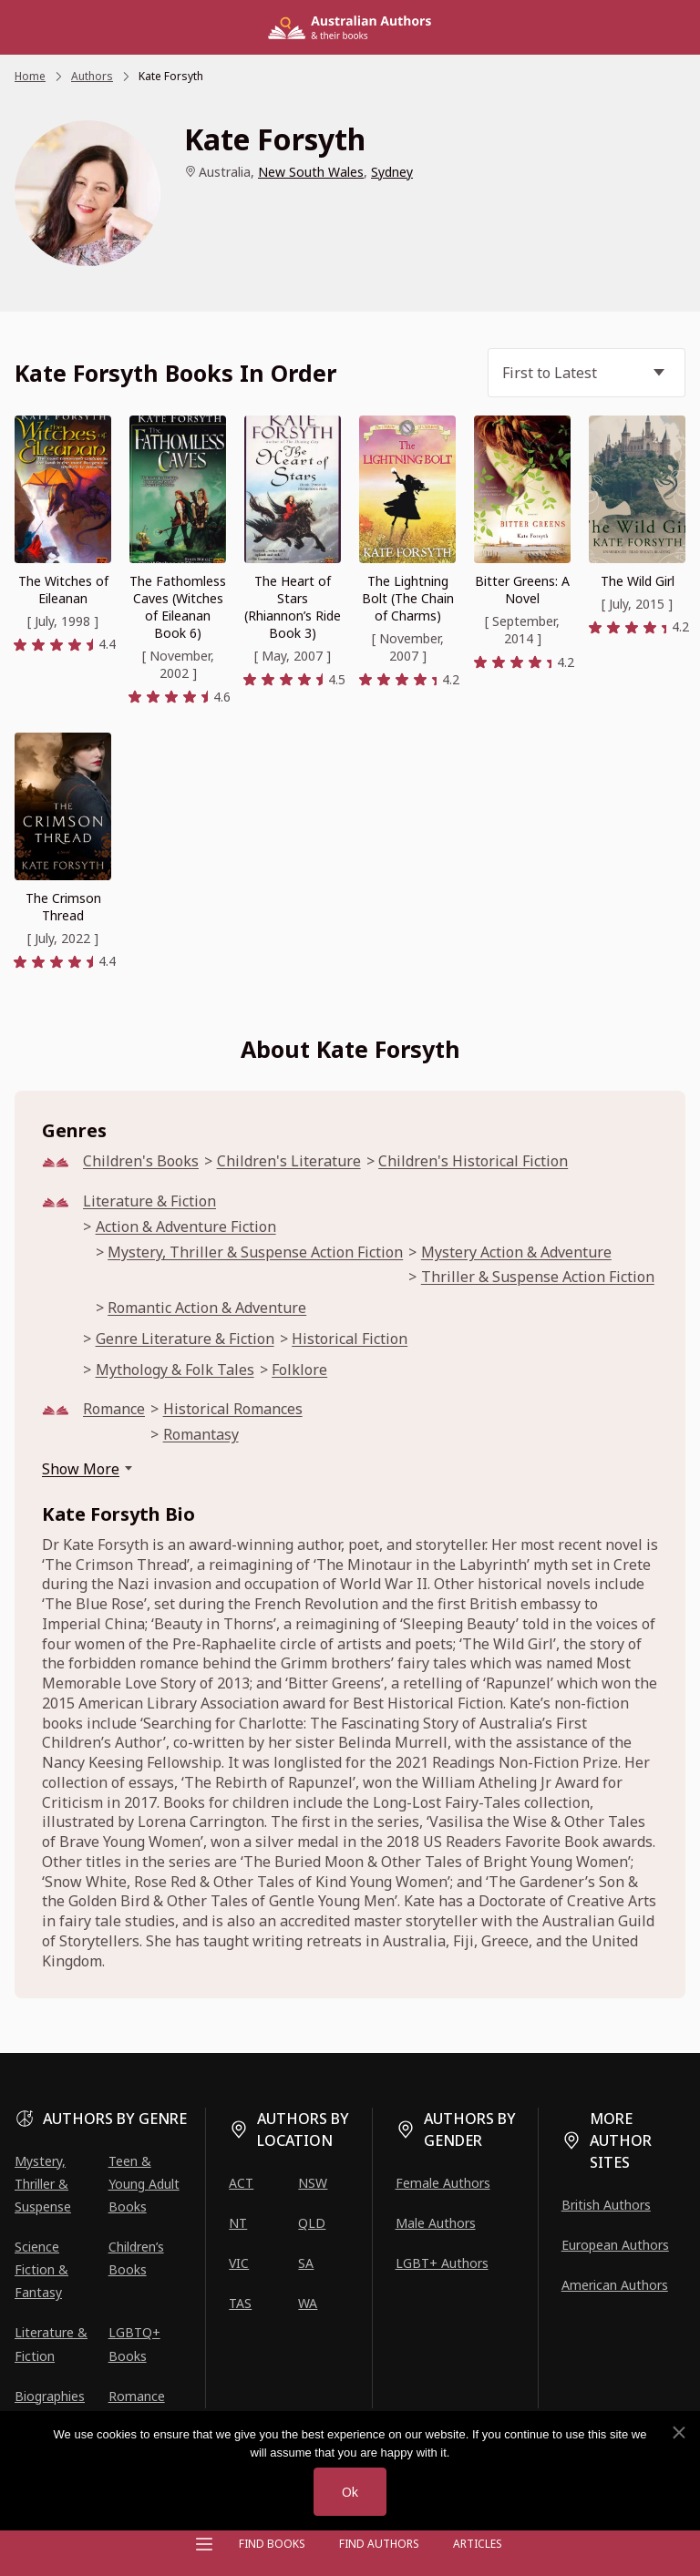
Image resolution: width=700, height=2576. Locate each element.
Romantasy (201, 1434)
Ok (350, 2491)
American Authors (614, 2285)
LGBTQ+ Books (134, 2344)
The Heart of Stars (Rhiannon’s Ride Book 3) (292, 606)
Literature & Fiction (149, 1201)
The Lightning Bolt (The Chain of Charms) (408, 598)
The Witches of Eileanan (63, 589)
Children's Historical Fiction (473, 1161)
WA (307, 2303)
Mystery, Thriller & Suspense (43, 2183)
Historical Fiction (349, 1339)
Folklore (299, 1370)
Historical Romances (233, 1409)
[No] (678, 2433)
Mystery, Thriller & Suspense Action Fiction (255, 1252)
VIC (239, 2263)
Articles (477, 2543)
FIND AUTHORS (379, 2543)
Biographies (50, 2396)
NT (238, 2223)
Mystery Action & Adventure (516, 1252)
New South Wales (311, 171)
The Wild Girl (637, 581)
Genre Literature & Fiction (185, 1339)
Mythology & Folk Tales (175, 1370)
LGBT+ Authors (442, 2263)
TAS (240, 2303)
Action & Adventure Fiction (186, 1227)
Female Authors (443, 2182)
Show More (80, 1469)
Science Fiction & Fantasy (41, 2269)
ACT (241, 2182)
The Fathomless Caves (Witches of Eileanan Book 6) (177, 606)
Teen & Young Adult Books (144, 2183)
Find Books (272, 2543)
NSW (312, 2182)
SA (306, 2263)
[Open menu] (204, 2544)
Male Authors (436, 2223)
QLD (311, 2223)
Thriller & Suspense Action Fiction (537, 1277)
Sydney (392, 171)
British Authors (606, 2204)
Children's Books (141, 1161)
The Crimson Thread (63, 906)
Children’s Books (136, 2258)
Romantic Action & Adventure (207, 1308)
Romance (114, 1409)
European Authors (615, 2244)
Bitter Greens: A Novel (522, 589)
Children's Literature (289, 1161)
